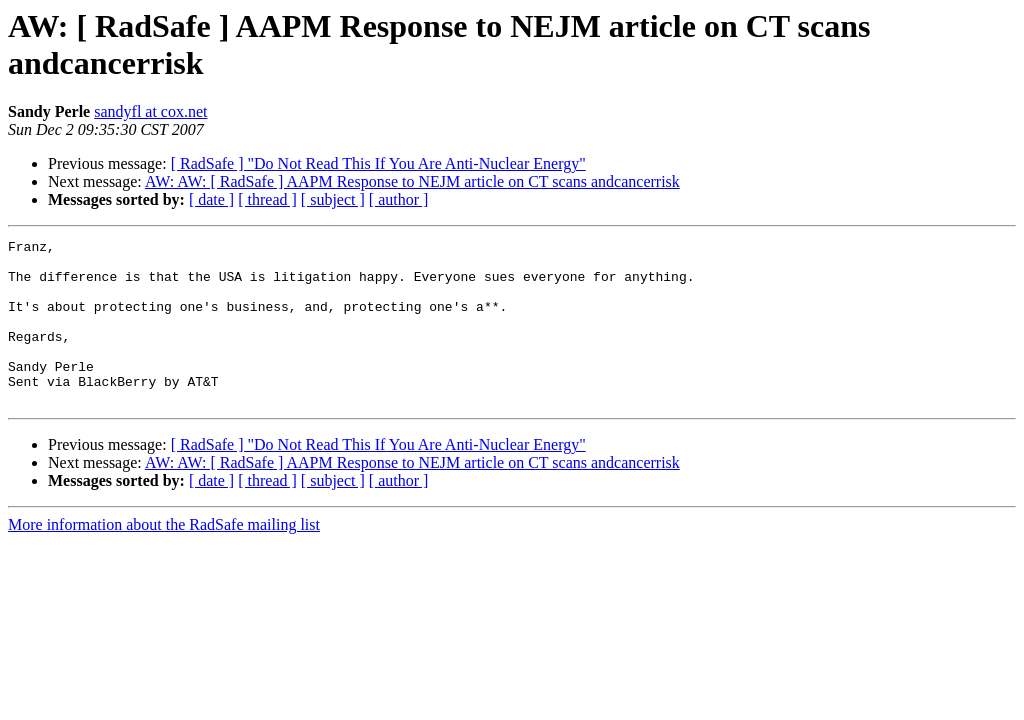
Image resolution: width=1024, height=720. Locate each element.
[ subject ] (333, 199)
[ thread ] (267, 199)
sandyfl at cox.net (150, 111)
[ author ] (399, 199)
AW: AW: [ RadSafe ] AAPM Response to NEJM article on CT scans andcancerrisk (412, 181)
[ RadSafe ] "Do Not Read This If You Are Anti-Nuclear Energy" (378, 163)
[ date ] (211, 199)
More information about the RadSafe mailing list (164, 557)
